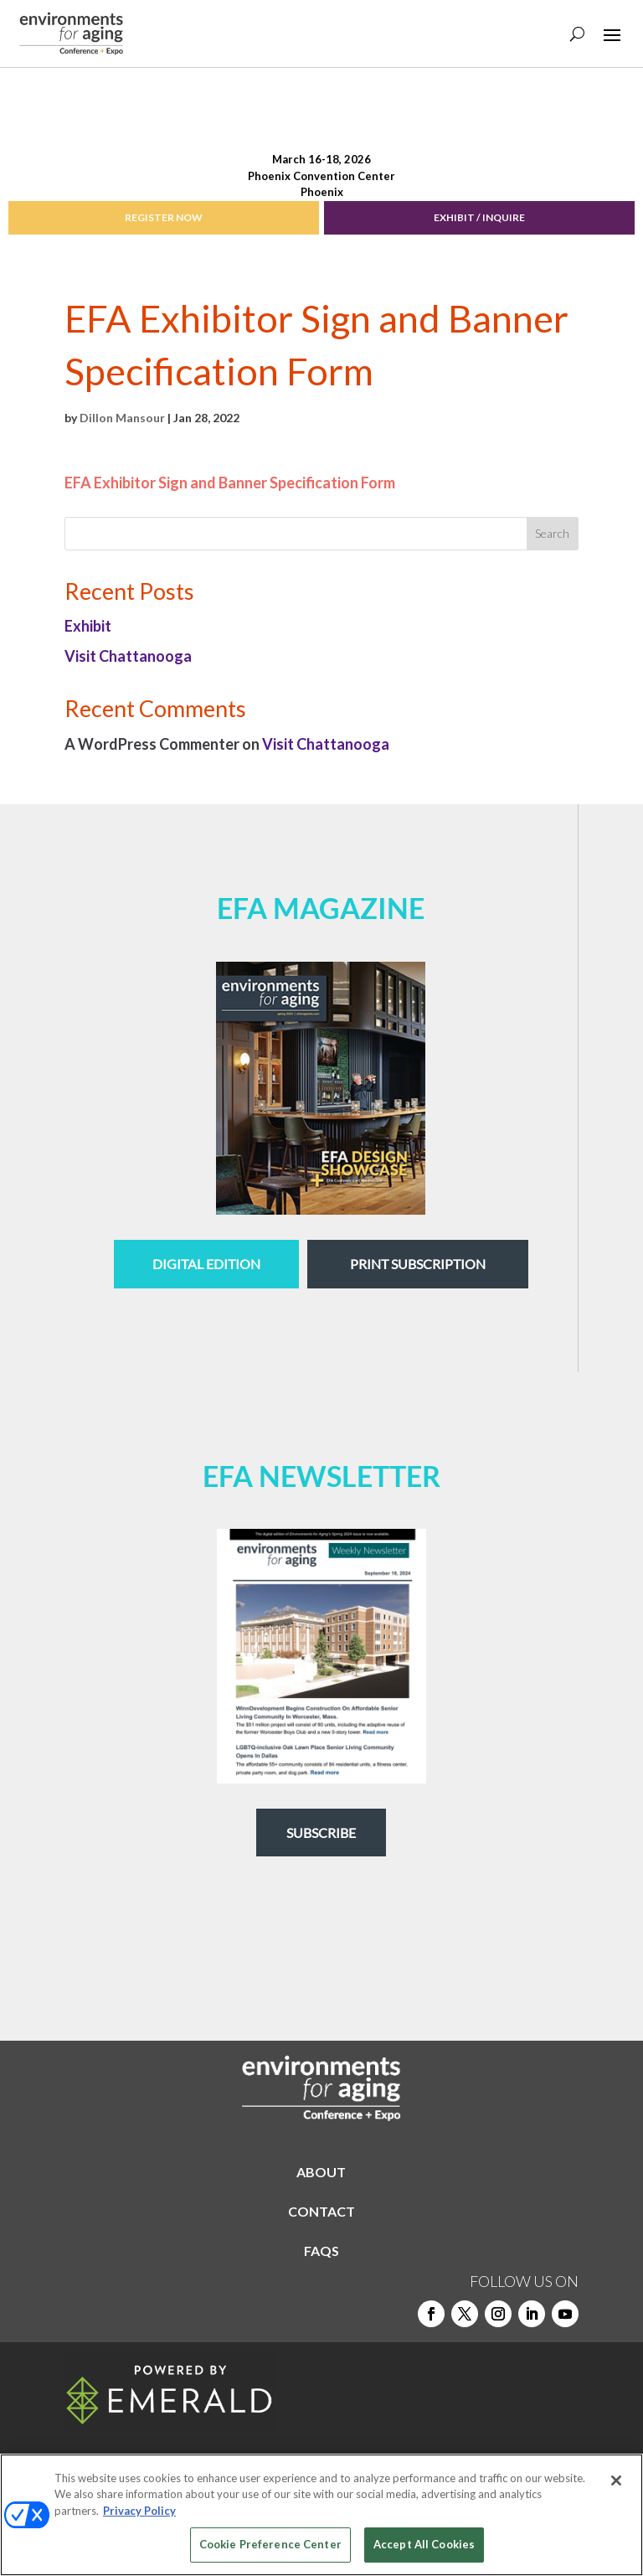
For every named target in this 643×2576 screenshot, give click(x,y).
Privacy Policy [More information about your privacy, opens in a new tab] (139, 2510)
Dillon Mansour (122, 417)
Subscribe (321, 1832)
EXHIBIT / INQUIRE (479, 217)
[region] (321, 2515)
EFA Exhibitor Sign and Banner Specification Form (229, 482)
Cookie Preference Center (270, 2544)
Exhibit (87, 626)
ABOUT (321, 2172)
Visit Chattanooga (128, 656)
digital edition (206, 1264)
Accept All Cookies (424, 2544)
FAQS (321, 2251)
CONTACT (321, 2211)
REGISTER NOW (164, 217)
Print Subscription (418, 1264)
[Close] (616, 2480)
